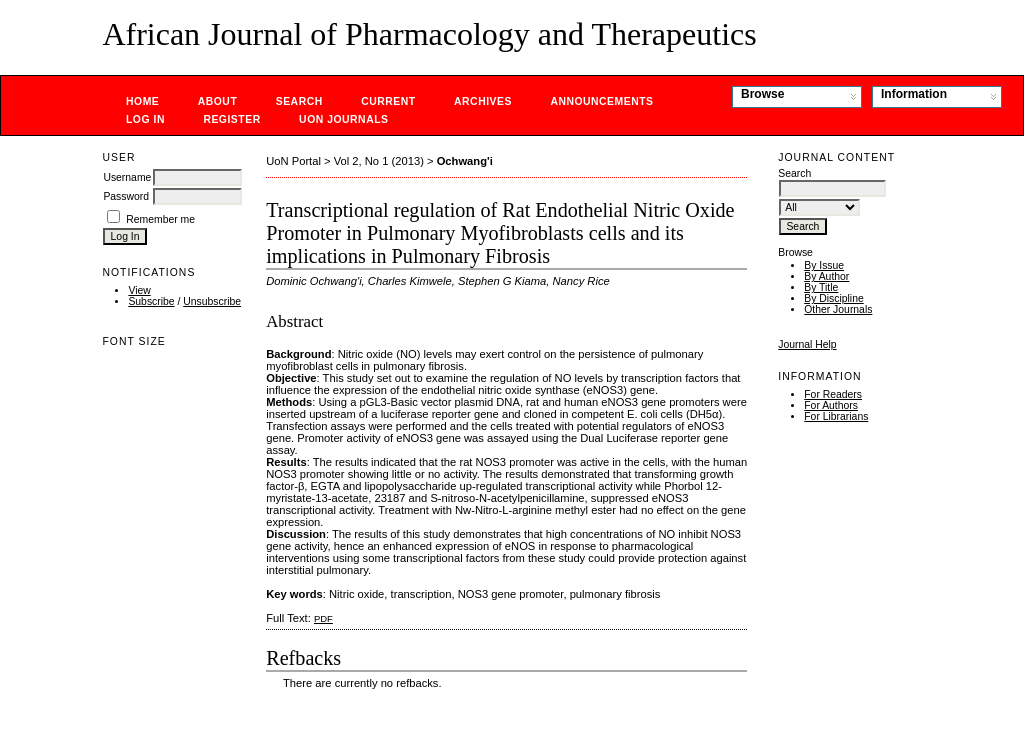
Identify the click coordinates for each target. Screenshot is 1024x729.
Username (127, 177)
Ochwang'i (465, 161)
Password (126, 196)
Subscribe (151, 301)
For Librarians (836, 416)
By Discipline (833, 298)
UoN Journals (343, 119)
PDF (323, 618)
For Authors (831, 405)
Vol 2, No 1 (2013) (379, 161)
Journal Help (807, 344)
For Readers (833, 394)
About (218, 101)
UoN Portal (293, 161)
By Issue (824, 265)
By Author (826, 276)
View (139, 290)
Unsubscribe (212, 301)
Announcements (601, 101)
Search (299, 101)
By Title (821, 287)
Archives (483, 101)
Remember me (160, 219)
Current (388, 101)
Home (142, 101)
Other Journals (838, 309)
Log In (145, 119)
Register (231, 119)
